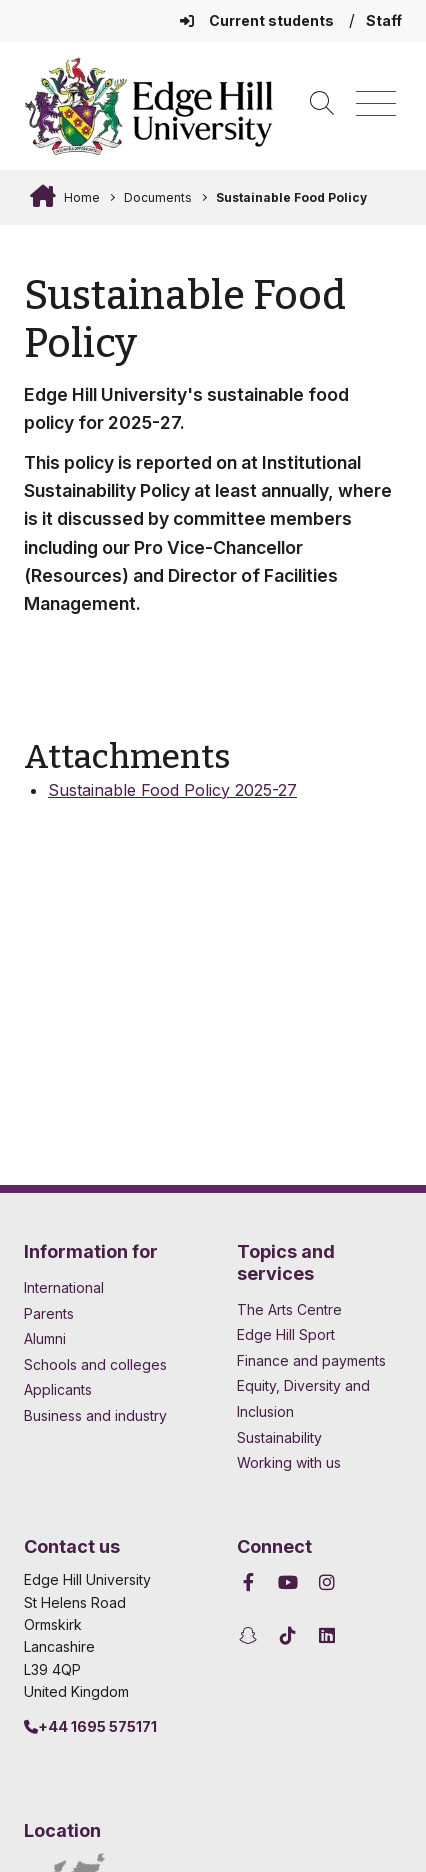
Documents (158, 197)
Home (80, 197)
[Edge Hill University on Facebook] (251, 1582)
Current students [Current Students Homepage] (258, 20)
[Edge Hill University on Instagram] (327, 1582)
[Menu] (376, 104)
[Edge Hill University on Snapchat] (251, 1635)
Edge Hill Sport (286, 1334)
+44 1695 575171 (90, 1726)
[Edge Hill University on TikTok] (288, 1635)
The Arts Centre (289, 1309)
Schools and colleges (95, 1364)
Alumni (45, 1338)
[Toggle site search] (322, 104)
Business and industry (95, 1415)
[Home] (149, 106)
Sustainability (279, 1437)
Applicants (58, 1389)
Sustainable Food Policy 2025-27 (172, 790)
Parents (49, 1313)
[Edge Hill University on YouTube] (288, 1582)
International (64, 1287)
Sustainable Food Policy (291, 197)
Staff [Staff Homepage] (384, 20)
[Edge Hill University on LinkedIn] (327, 1635)
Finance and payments (311, 1360)
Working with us (289, 1462)
